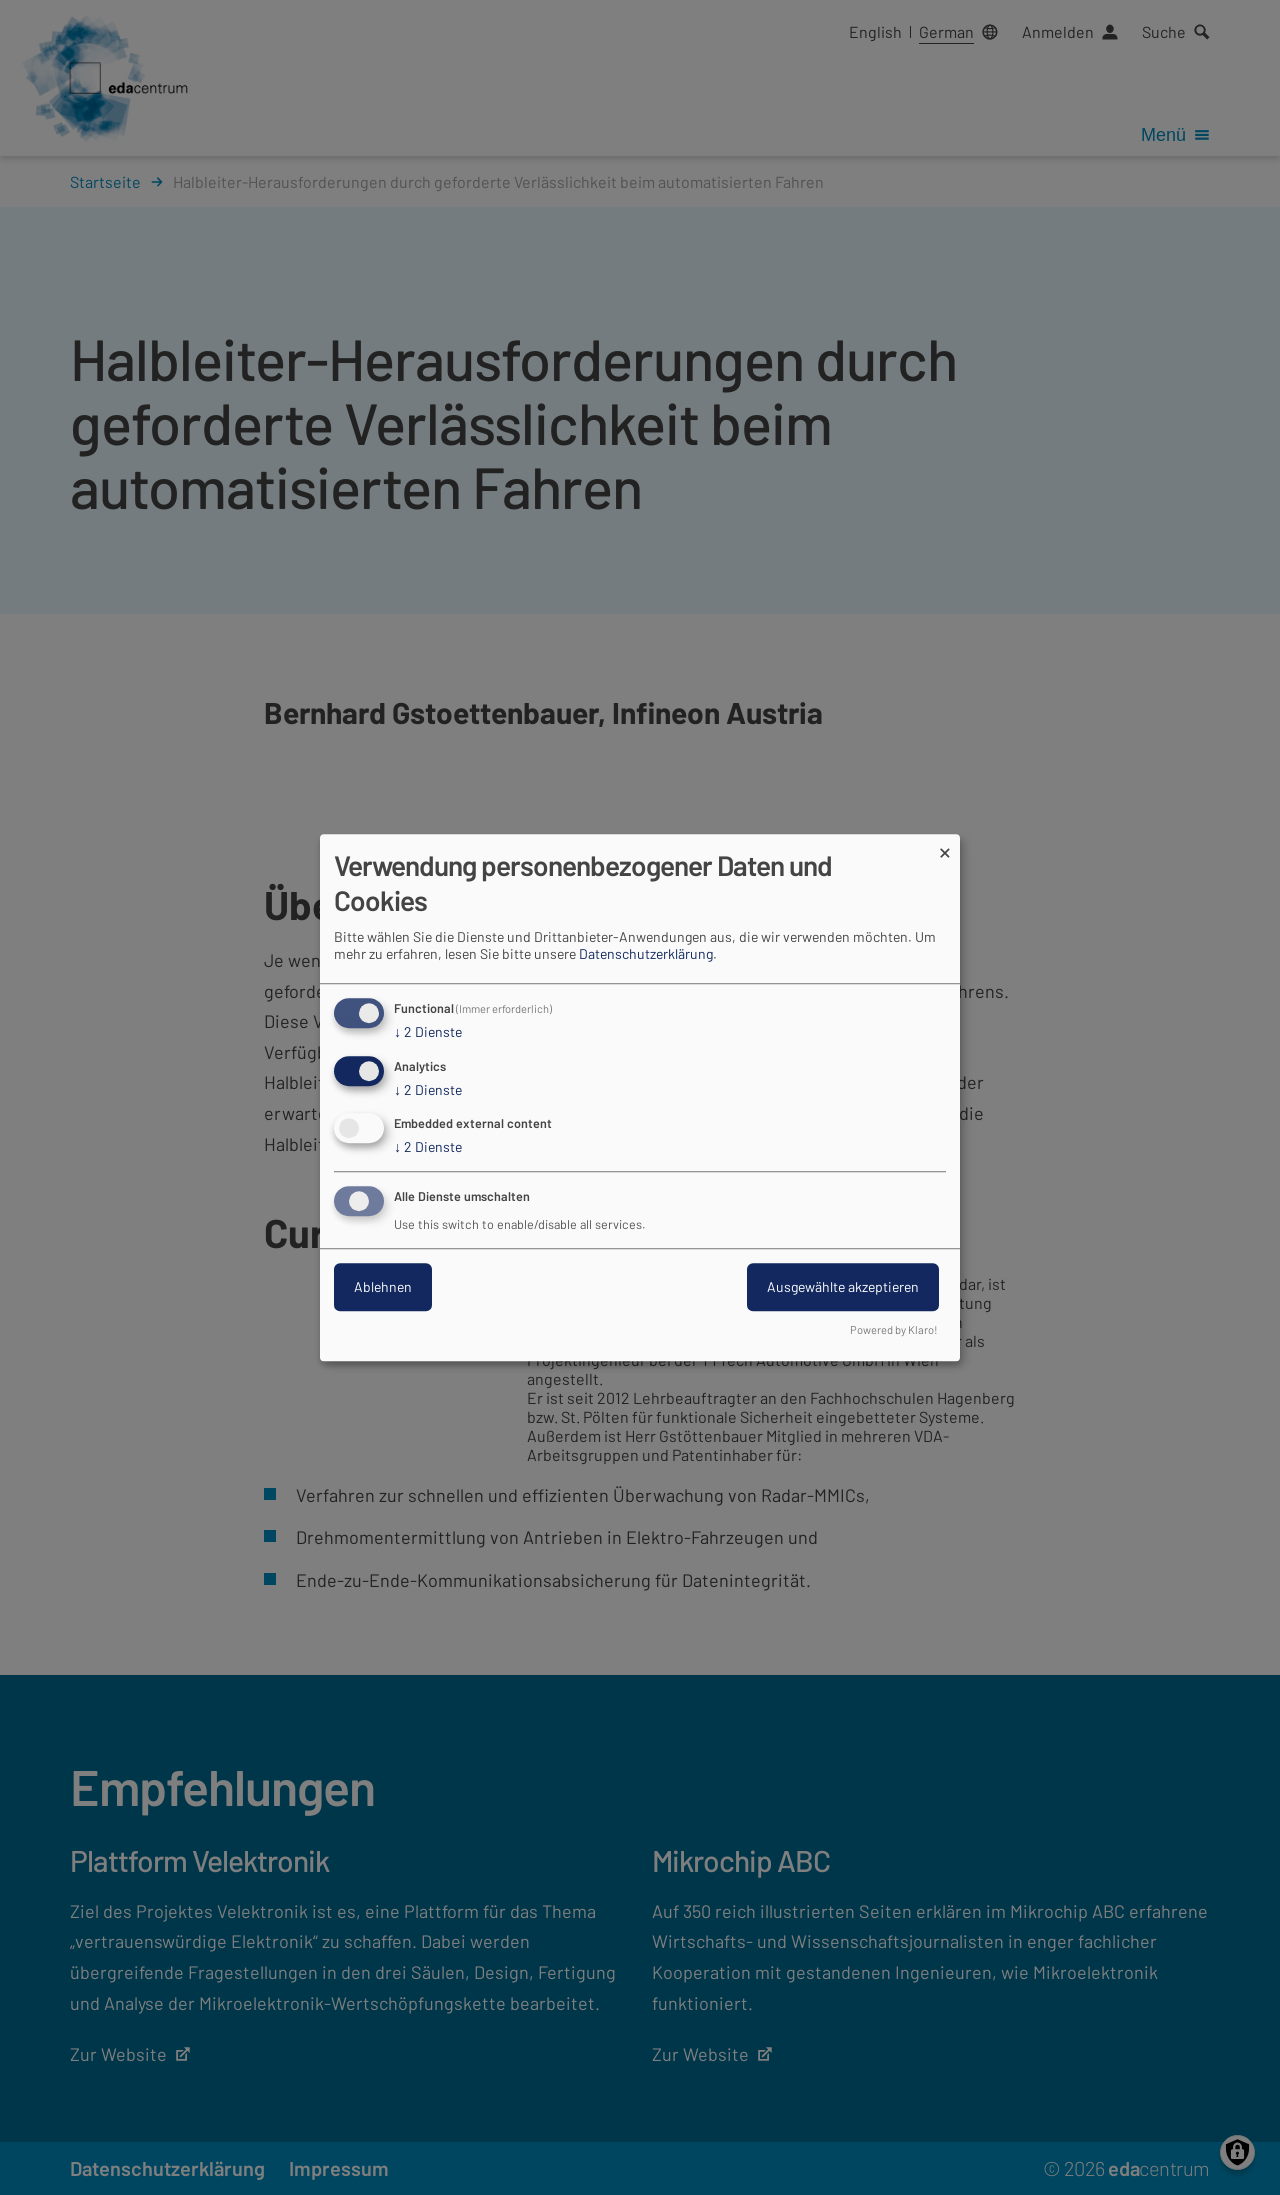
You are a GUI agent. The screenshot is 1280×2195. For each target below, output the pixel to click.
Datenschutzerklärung (646, 953)
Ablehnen (383, 1286)
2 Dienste (428, 1032)
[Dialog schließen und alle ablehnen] (945, 846)
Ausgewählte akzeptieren (843, 1286)
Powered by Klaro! (894, 1329)
